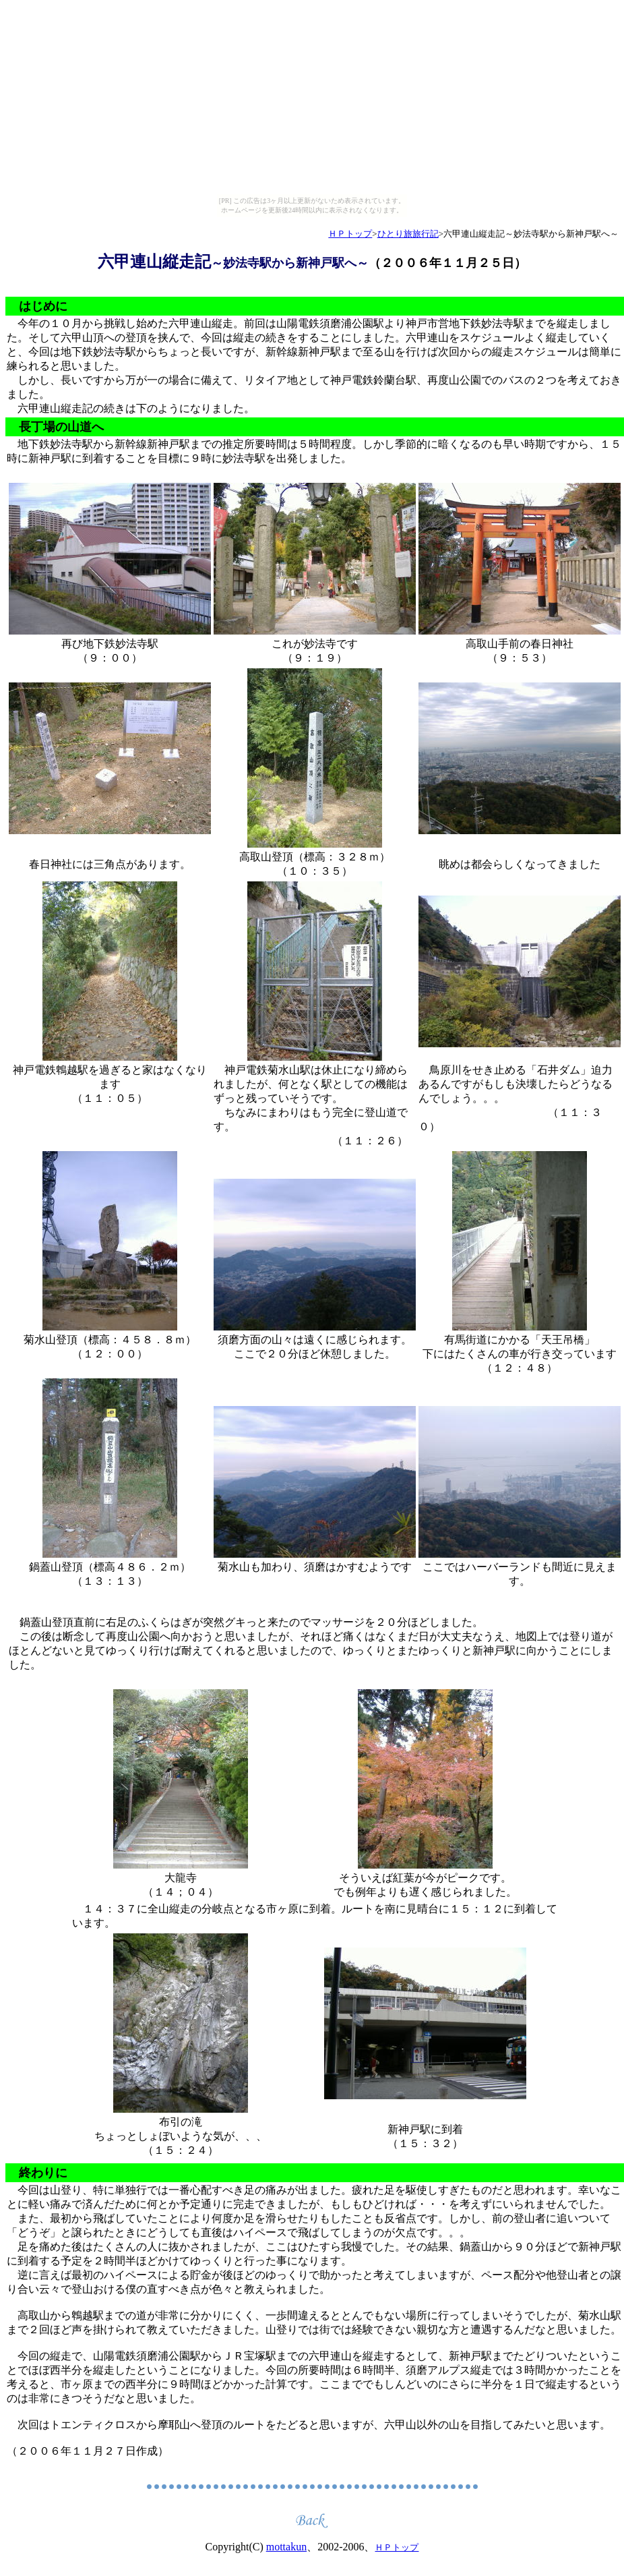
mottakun (286, 2546)
